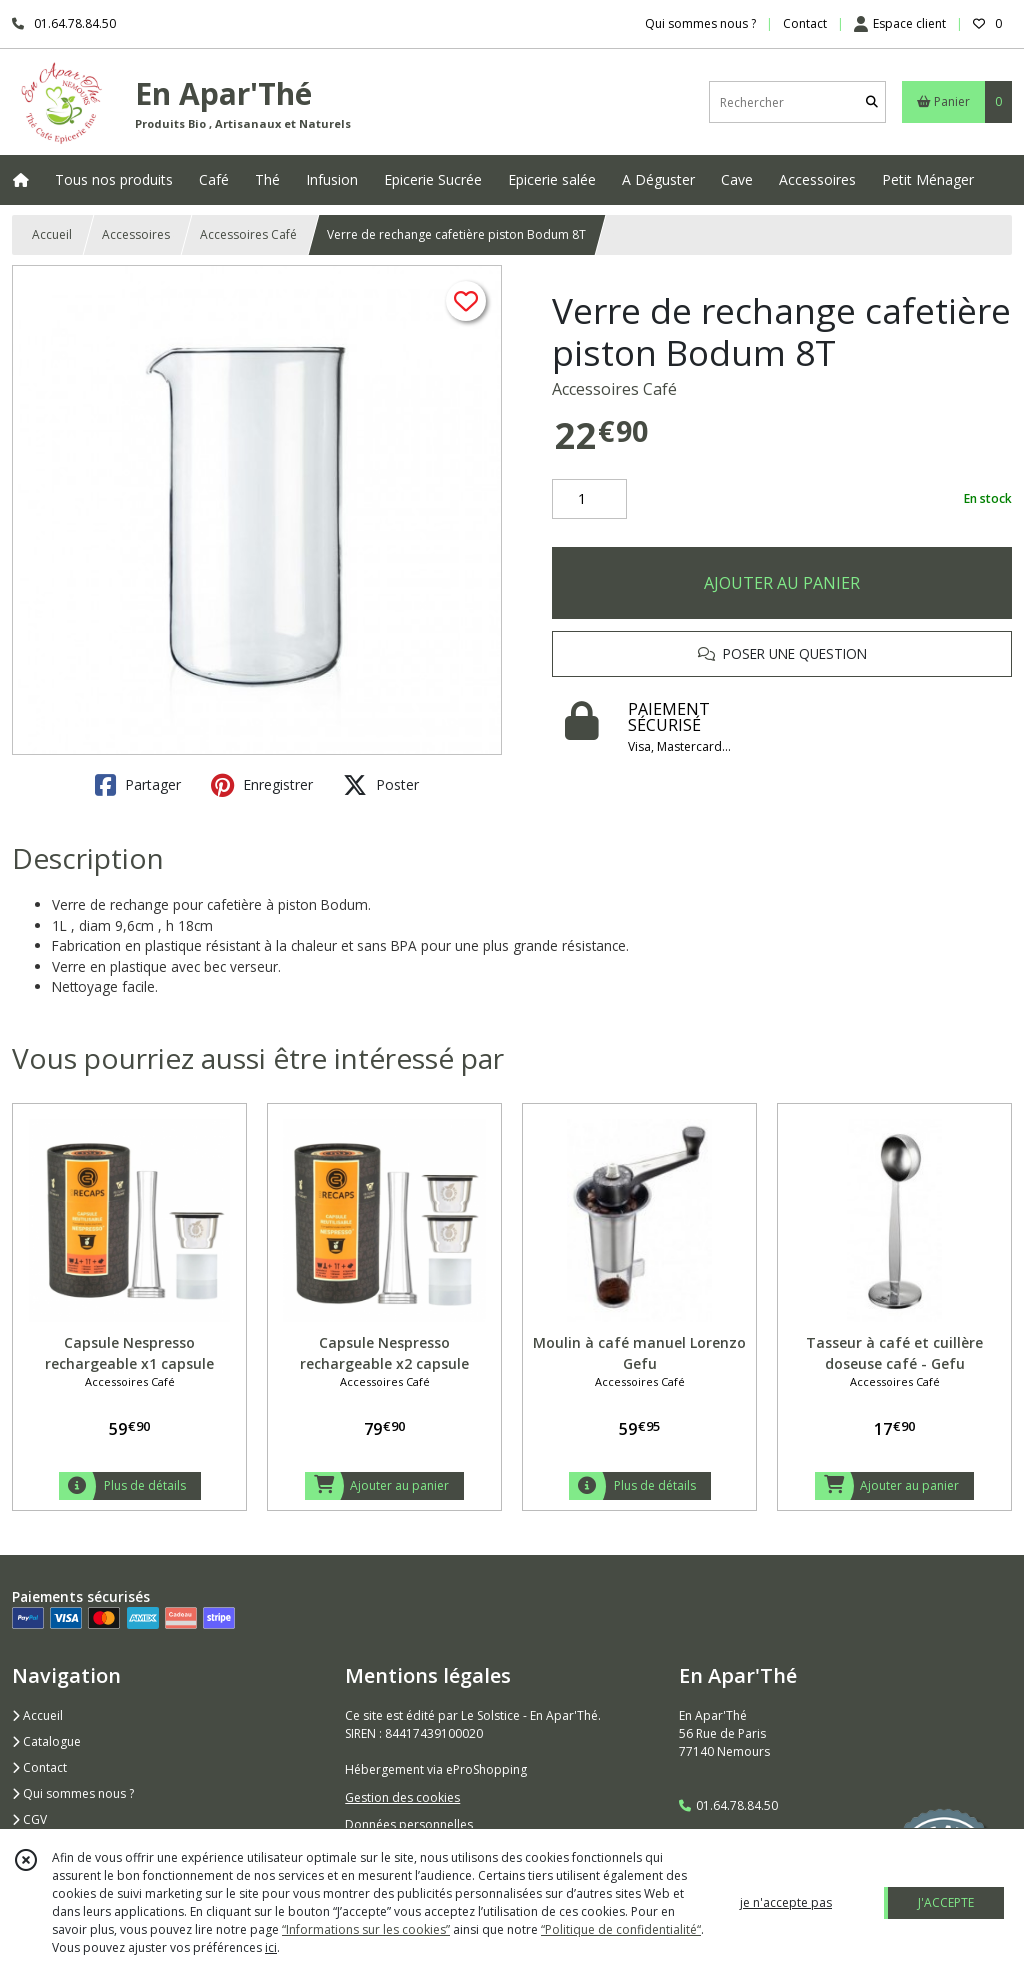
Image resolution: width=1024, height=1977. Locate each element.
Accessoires (136, 234)
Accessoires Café (248, 234)
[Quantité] (589, 499)
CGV (29, 1819)
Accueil (52, 234)
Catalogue (46, 1741)
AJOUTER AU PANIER (782, 583)
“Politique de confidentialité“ (621, 1929)
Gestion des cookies (402, 1797)
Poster (381, 785)
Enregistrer (262, 785)
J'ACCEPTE (946, 1902)
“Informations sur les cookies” (366, 1929)
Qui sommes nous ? (73, 1793)
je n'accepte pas (786, 1902)
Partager (138, 785)
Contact (805, 23)
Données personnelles (409, 1824)
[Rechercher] (872, 102)
